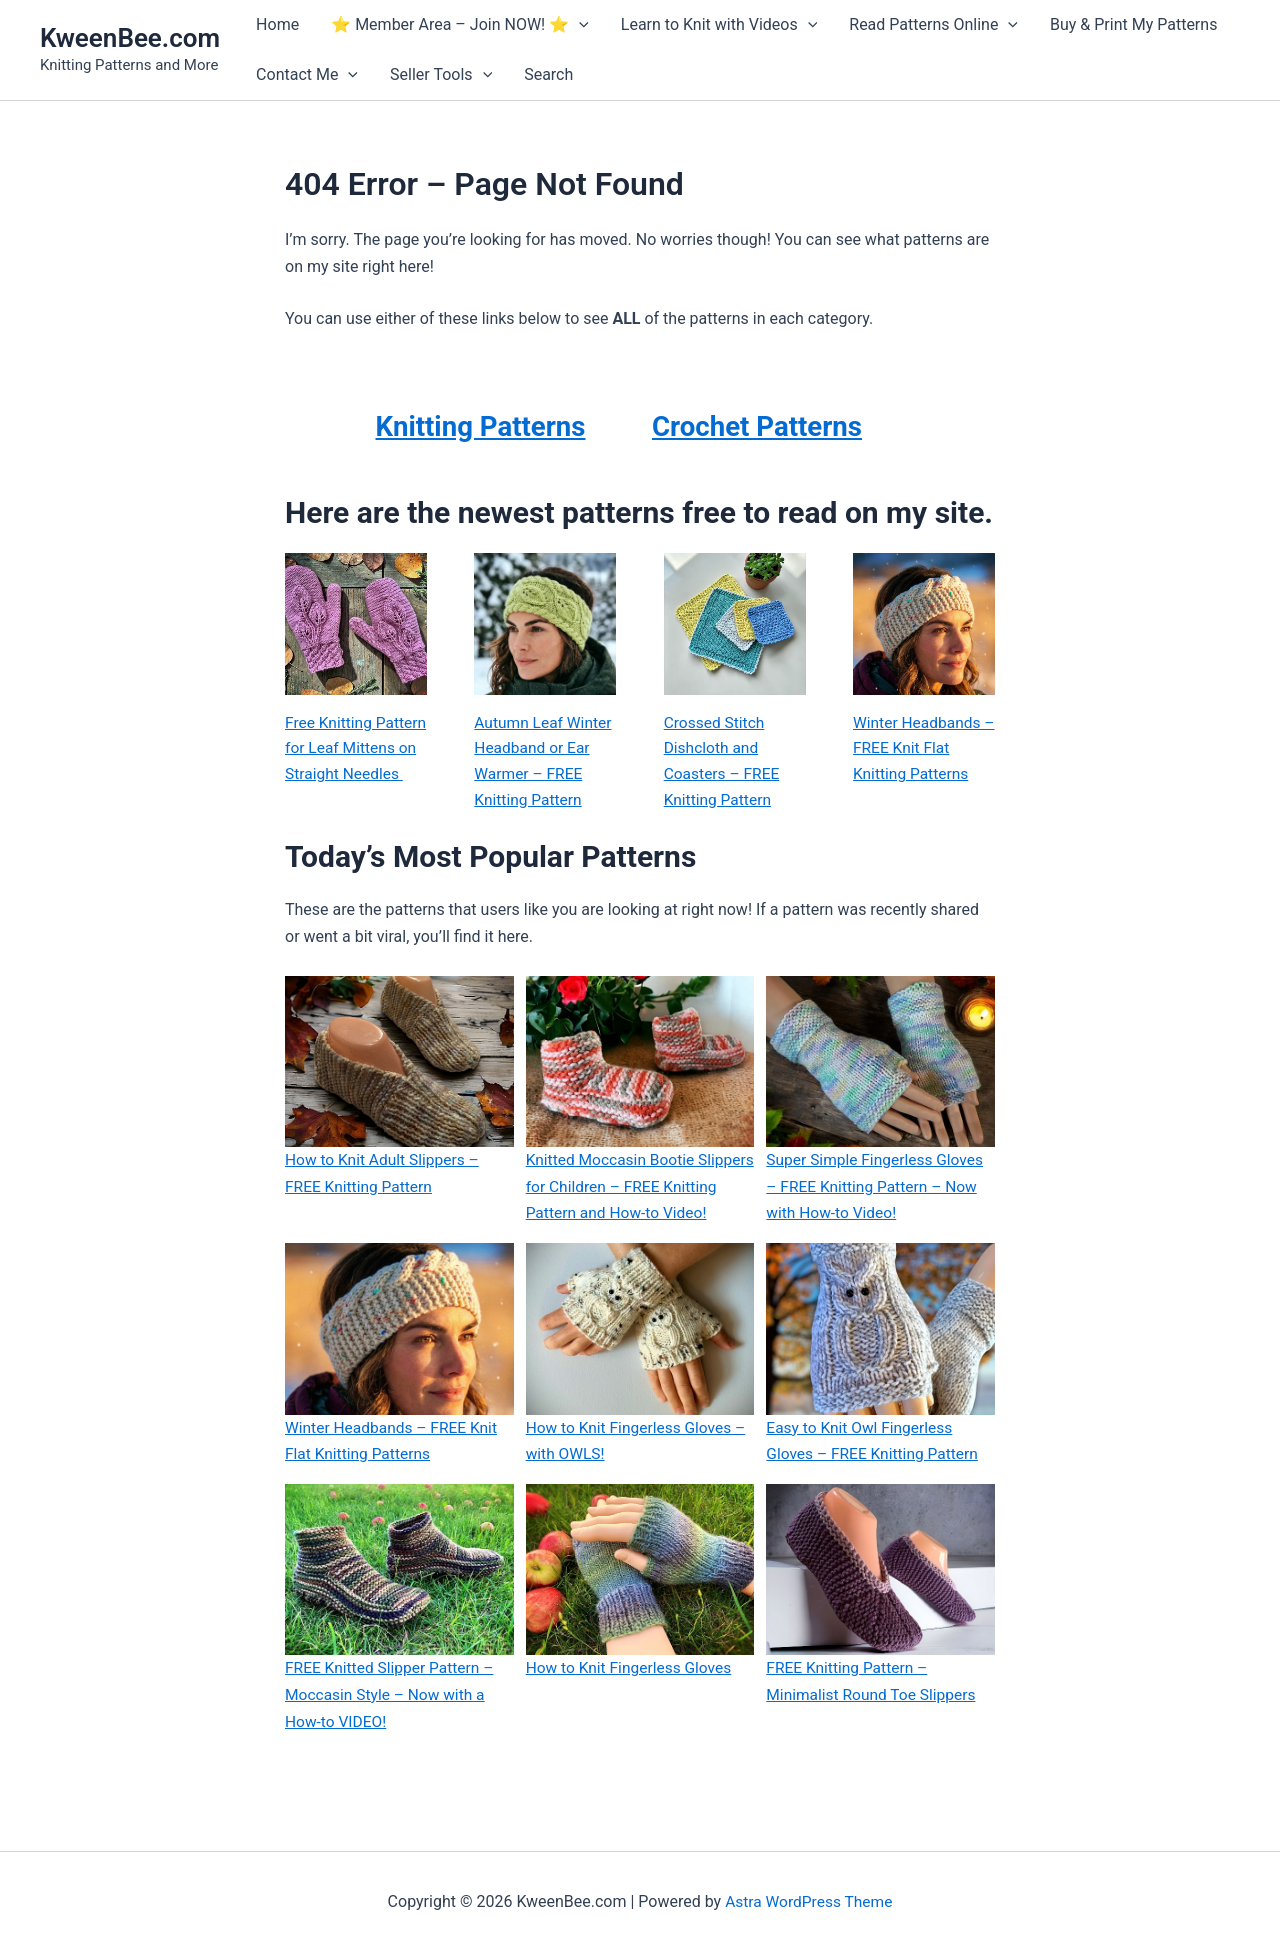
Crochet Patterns (766, 425)
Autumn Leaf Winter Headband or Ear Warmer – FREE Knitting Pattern (544, 763)
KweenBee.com (130, 38)
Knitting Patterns (480, 425)
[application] (579, 25)
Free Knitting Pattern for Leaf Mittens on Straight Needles (352, 763)
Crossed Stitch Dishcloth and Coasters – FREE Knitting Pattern (723, 763)
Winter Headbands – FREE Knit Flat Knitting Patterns (918, 750)
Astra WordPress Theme (809, 1901)
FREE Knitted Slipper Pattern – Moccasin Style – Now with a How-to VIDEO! (392, 1723)
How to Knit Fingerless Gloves (632, 1696)
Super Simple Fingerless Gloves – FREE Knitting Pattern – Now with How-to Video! (877, 1189)
